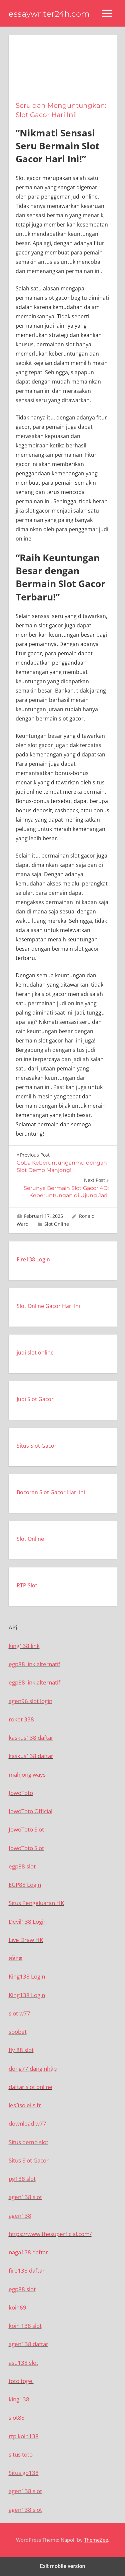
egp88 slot (22, 1866)
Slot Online (56, 1224)
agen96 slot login (30, 1701)
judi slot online (35, 1352)
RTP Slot (27, 1585)
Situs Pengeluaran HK (36, 1903)
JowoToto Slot (26, 1829)
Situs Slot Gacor (37, 1445)
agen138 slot (25, 2197)
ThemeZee (96, 2539)
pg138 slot (22, 2178)
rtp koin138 (24, 2436)
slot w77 (19, 2013)
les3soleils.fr (25, 2105)
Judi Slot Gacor (35, 1399)
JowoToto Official (30, 1811)
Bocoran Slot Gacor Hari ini (51, 1492)
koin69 (17, 2307)
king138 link (24, 1646)
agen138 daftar (28, 2344)
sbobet (18, 2031)
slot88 (17, 2417)
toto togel (21, 2381)
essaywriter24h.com (49, 14)
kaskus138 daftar (31, 1737)
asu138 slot (23, 2362)
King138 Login (27, 1976)
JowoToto (21, 1793)
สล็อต (15, 1958)
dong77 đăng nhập (33, 2068)
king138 (19, 2399)
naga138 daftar (28, 2252)
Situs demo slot (28, 2142)
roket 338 (21, 1719)
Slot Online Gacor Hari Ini (48, 1306)
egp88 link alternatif (34, 1664)
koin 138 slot (25, 2326)
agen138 (20, 2215)
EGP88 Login (25, 1884)
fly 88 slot (21, 2050)
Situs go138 (24, 2473)
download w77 (27, 2123)
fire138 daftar (27, 2270)
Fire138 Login (33, 1259)
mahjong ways (27, 1774)
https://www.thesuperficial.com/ (50, 2234)
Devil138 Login (28, 1921)
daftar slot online (30, 2087)
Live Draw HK (26, 1940)
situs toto (21, 2454)
